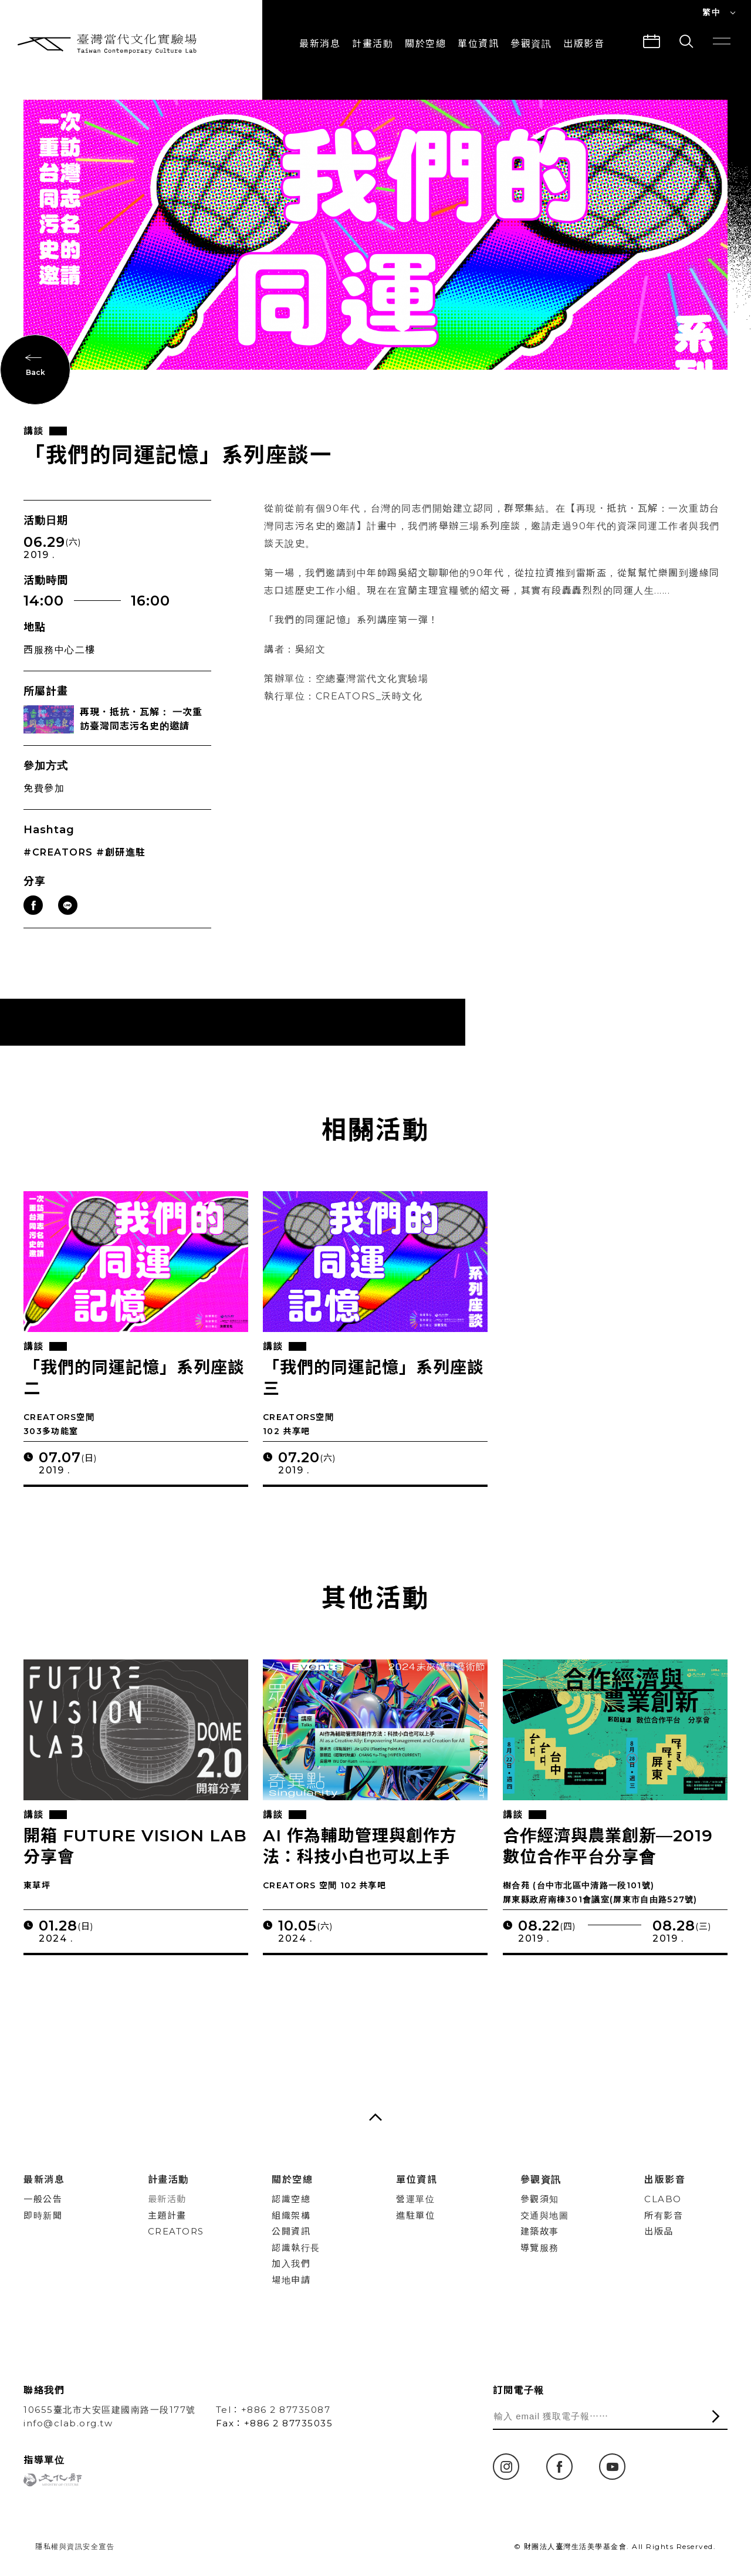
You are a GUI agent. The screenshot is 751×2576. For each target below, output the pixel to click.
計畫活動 (372, 43)
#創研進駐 (121, 854)
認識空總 (291, 2199)
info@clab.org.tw (68, 2423)
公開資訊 (291, 2231)
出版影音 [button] (583, 43)
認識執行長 (296, 2247)
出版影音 (664, 2179)
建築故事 (539, 2231)
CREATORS (176, 2231)
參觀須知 (539, 2199)
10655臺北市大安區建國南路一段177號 (109, 2409)
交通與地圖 (544, 2215)
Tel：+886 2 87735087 (273, 2409)
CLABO (663, 2199)
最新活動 (167, 2199)
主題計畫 (167, 2215)
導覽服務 (539, 2247)
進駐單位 (415, 2215)
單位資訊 (478, 43)
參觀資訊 (531, 43)
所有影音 (663, 2215)
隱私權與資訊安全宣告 (74, 2546)
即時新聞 (42, 2215)
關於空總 (425, 43)
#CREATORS (58, 854)
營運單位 (415, 2199)
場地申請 (291, 2280)
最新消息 (319, 43)
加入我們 (291, 2263)
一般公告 (42, 2199)
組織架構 (291, 2215)
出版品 (659, 2231)
